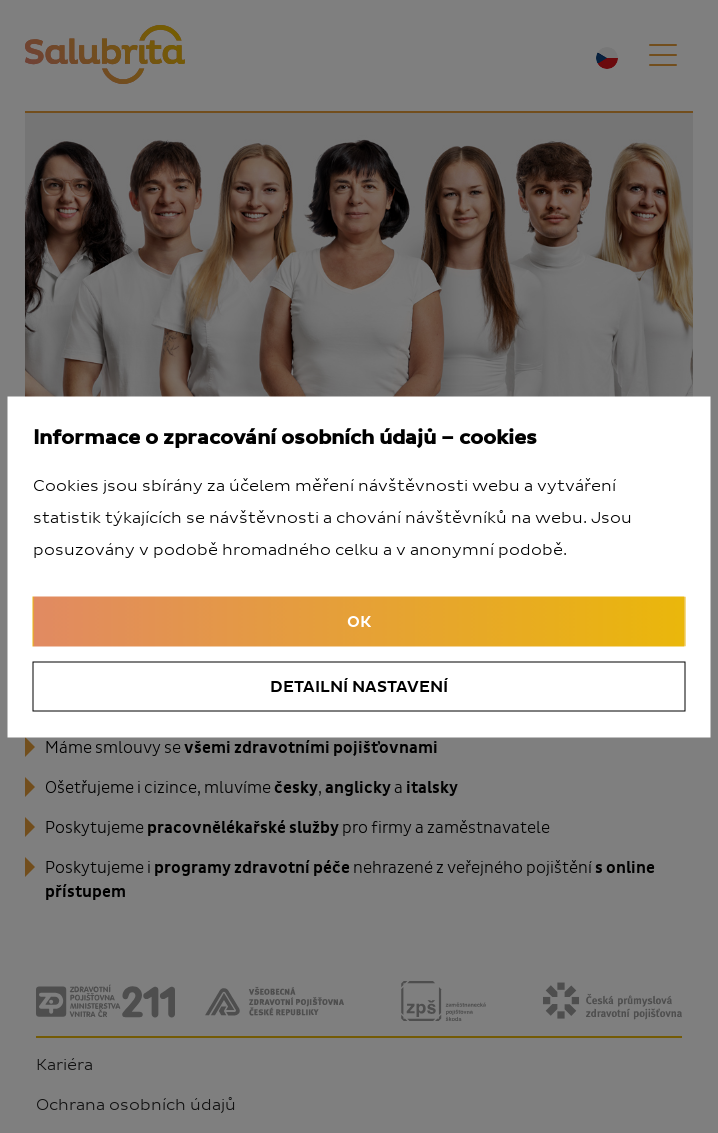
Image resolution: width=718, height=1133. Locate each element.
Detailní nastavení (359, 686)
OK (359, 621)
